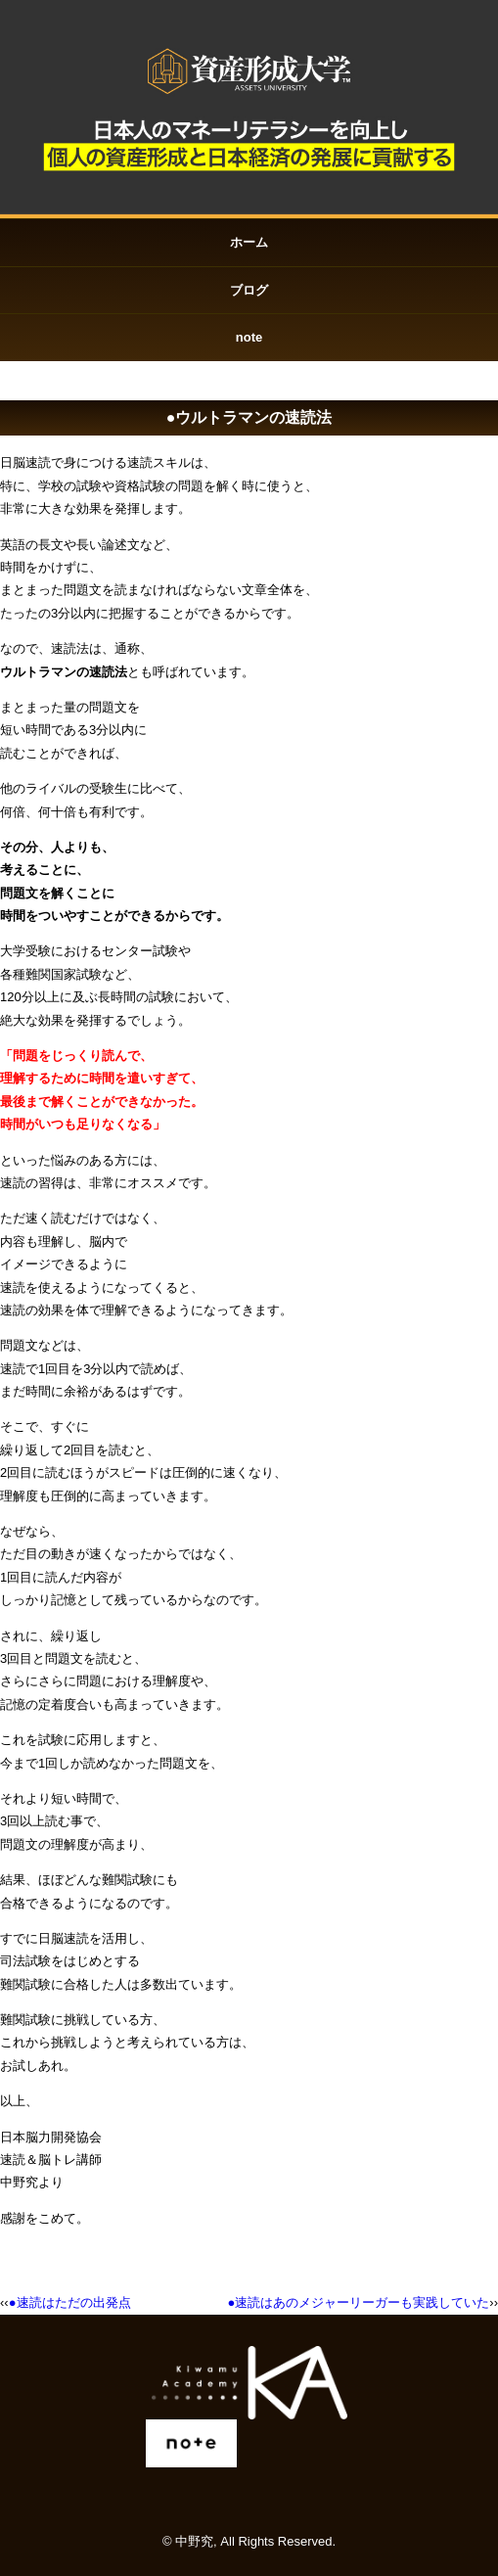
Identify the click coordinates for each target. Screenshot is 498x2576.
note (249, 337)
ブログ (249, 290)
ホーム (249, 242)
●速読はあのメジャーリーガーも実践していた (358, 2302)
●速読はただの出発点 (70, 2302)
